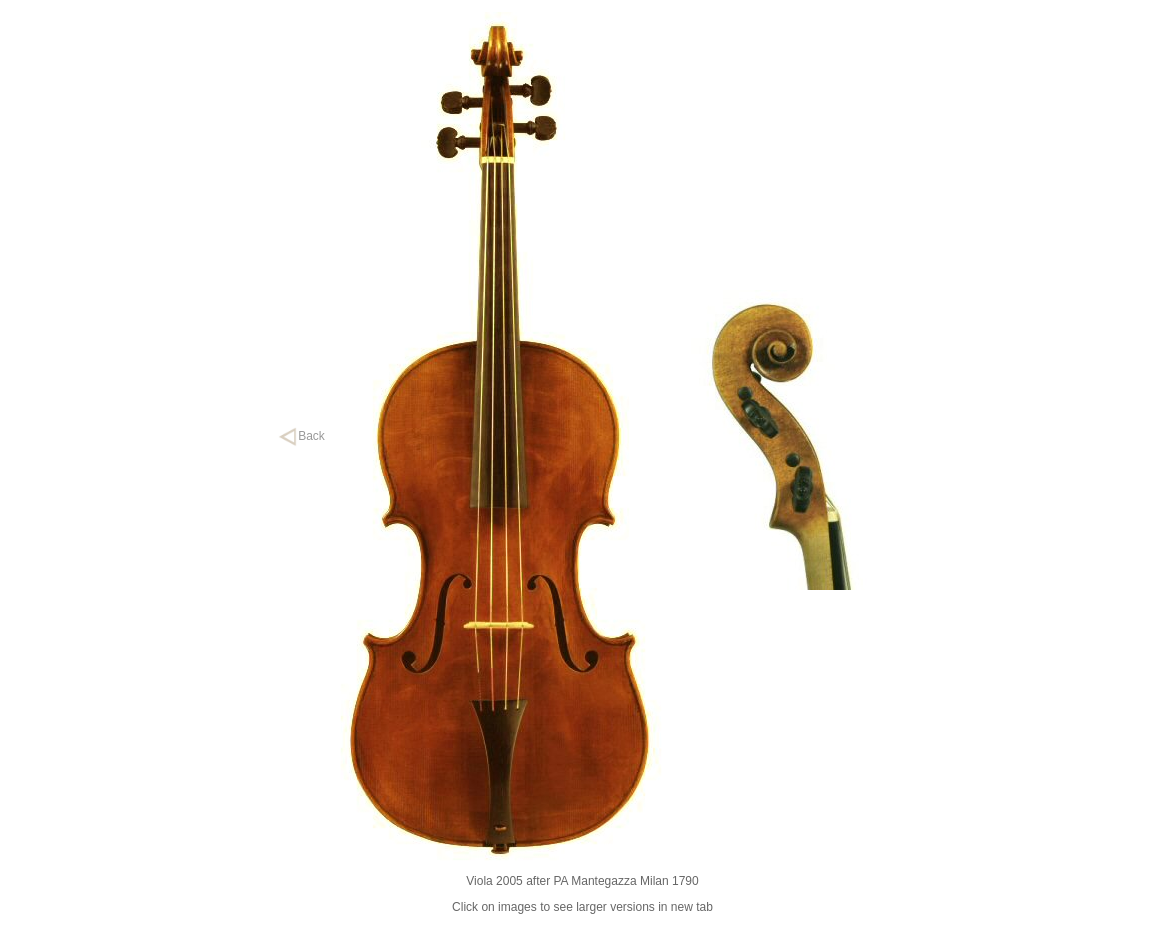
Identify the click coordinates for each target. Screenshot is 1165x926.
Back (301, 436)
